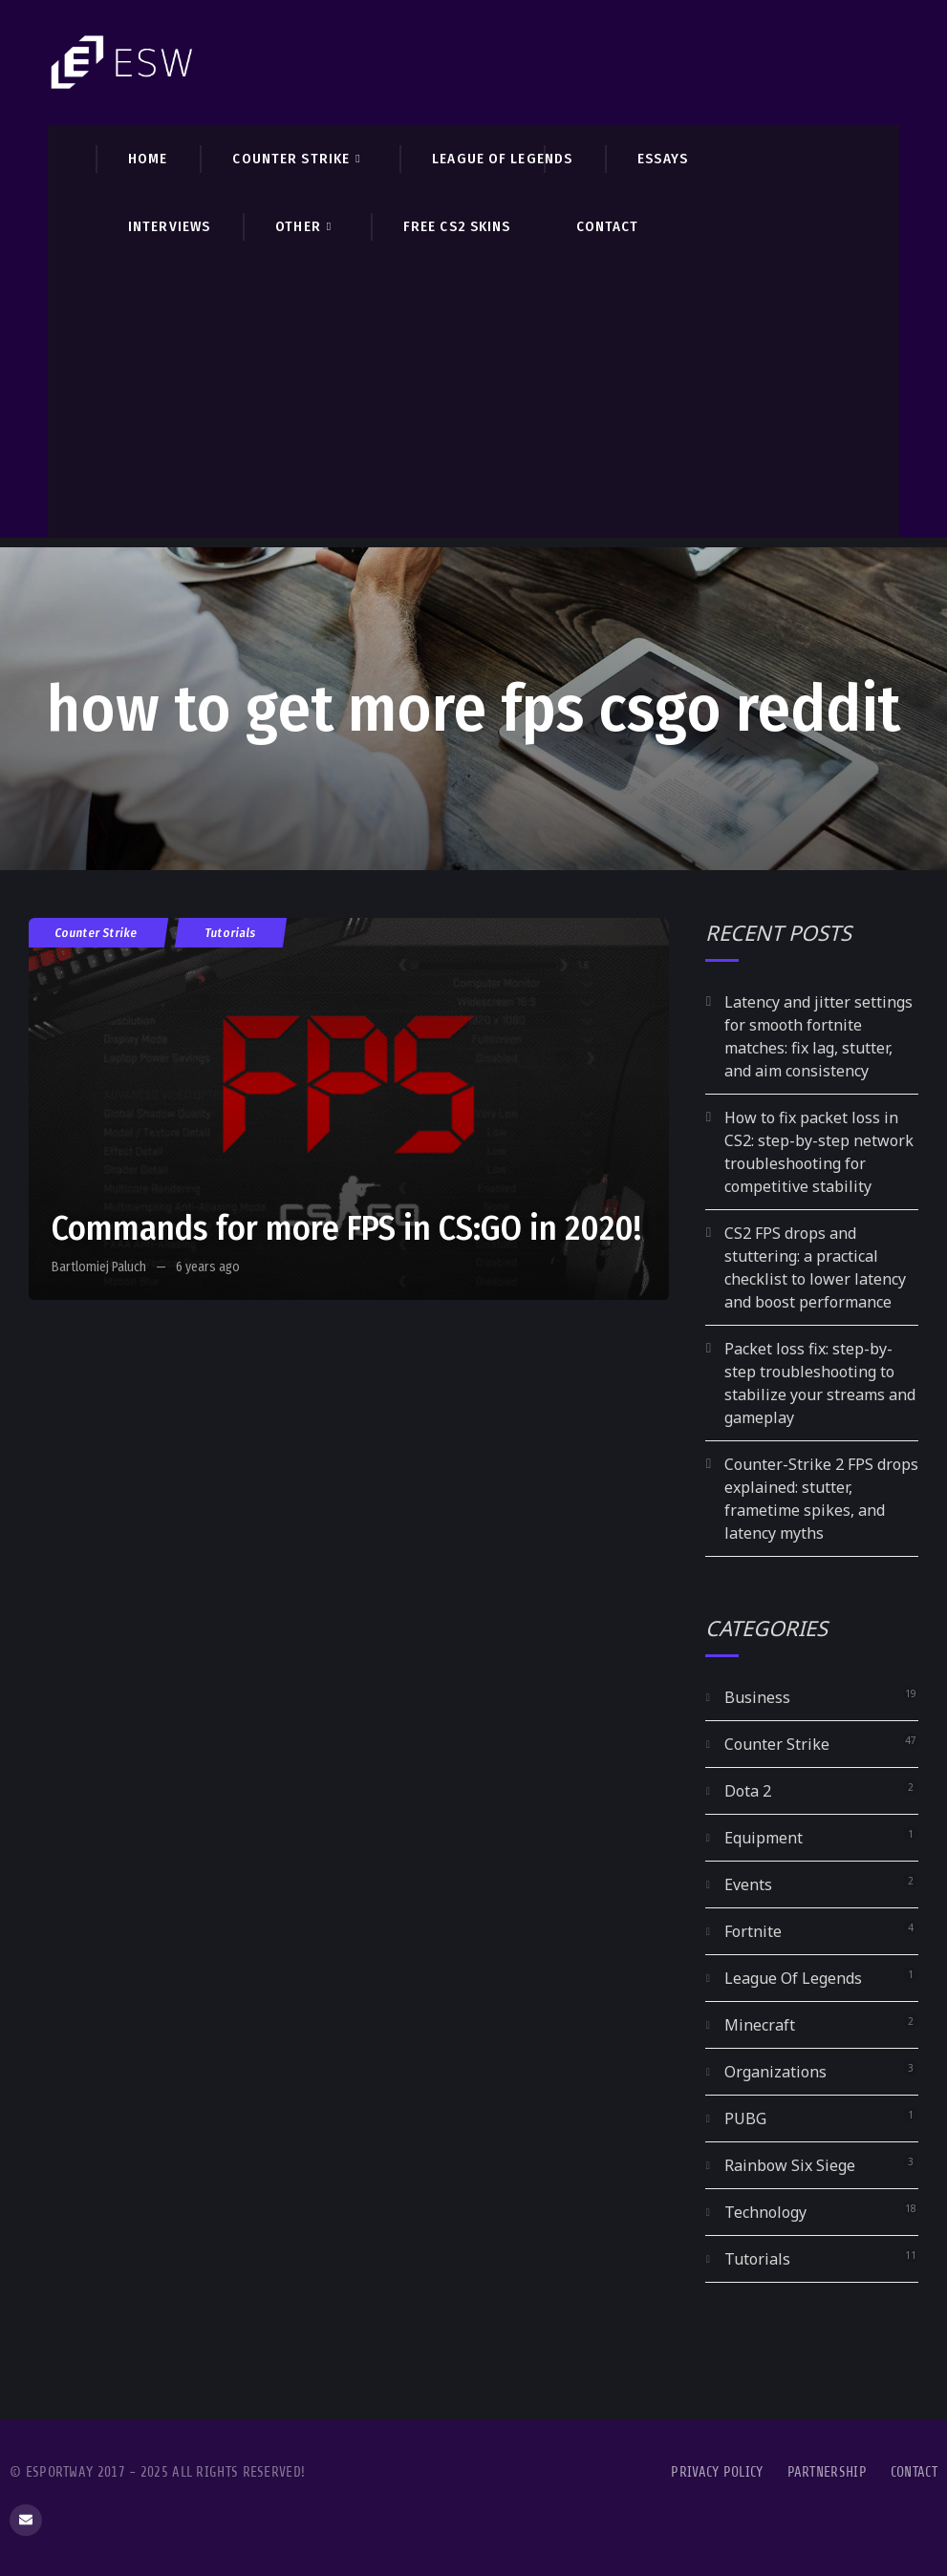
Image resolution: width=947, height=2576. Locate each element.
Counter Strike (96, 933)
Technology (765, 2212)
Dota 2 (747, 1790)
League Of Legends (793, 1978)
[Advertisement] (473, 404)
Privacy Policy (717, 2472)
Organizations (775, 2071)
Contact (914, 2472)
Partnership (827, 2472)
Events (748, 1884)
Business (757, 1697)
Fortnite (753, 1931)
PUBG (745, 2118)
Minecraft (759, 2024)
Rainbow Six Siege (789, 2165)
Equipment (763, 1837)
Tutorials (230, 933)
